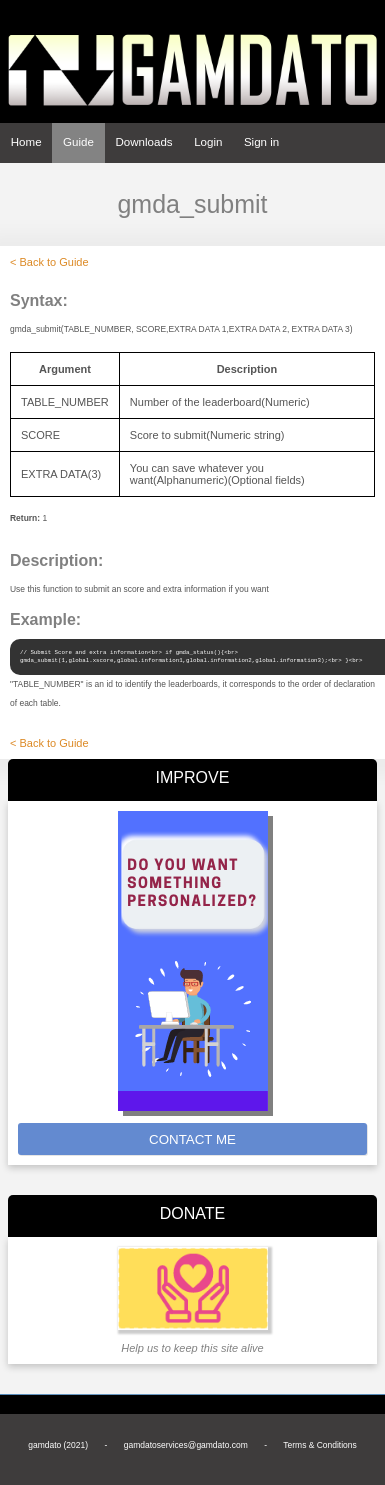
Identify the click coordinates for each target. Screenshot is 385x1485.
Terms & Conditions (319, 1445)
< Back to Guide (49, 262)
